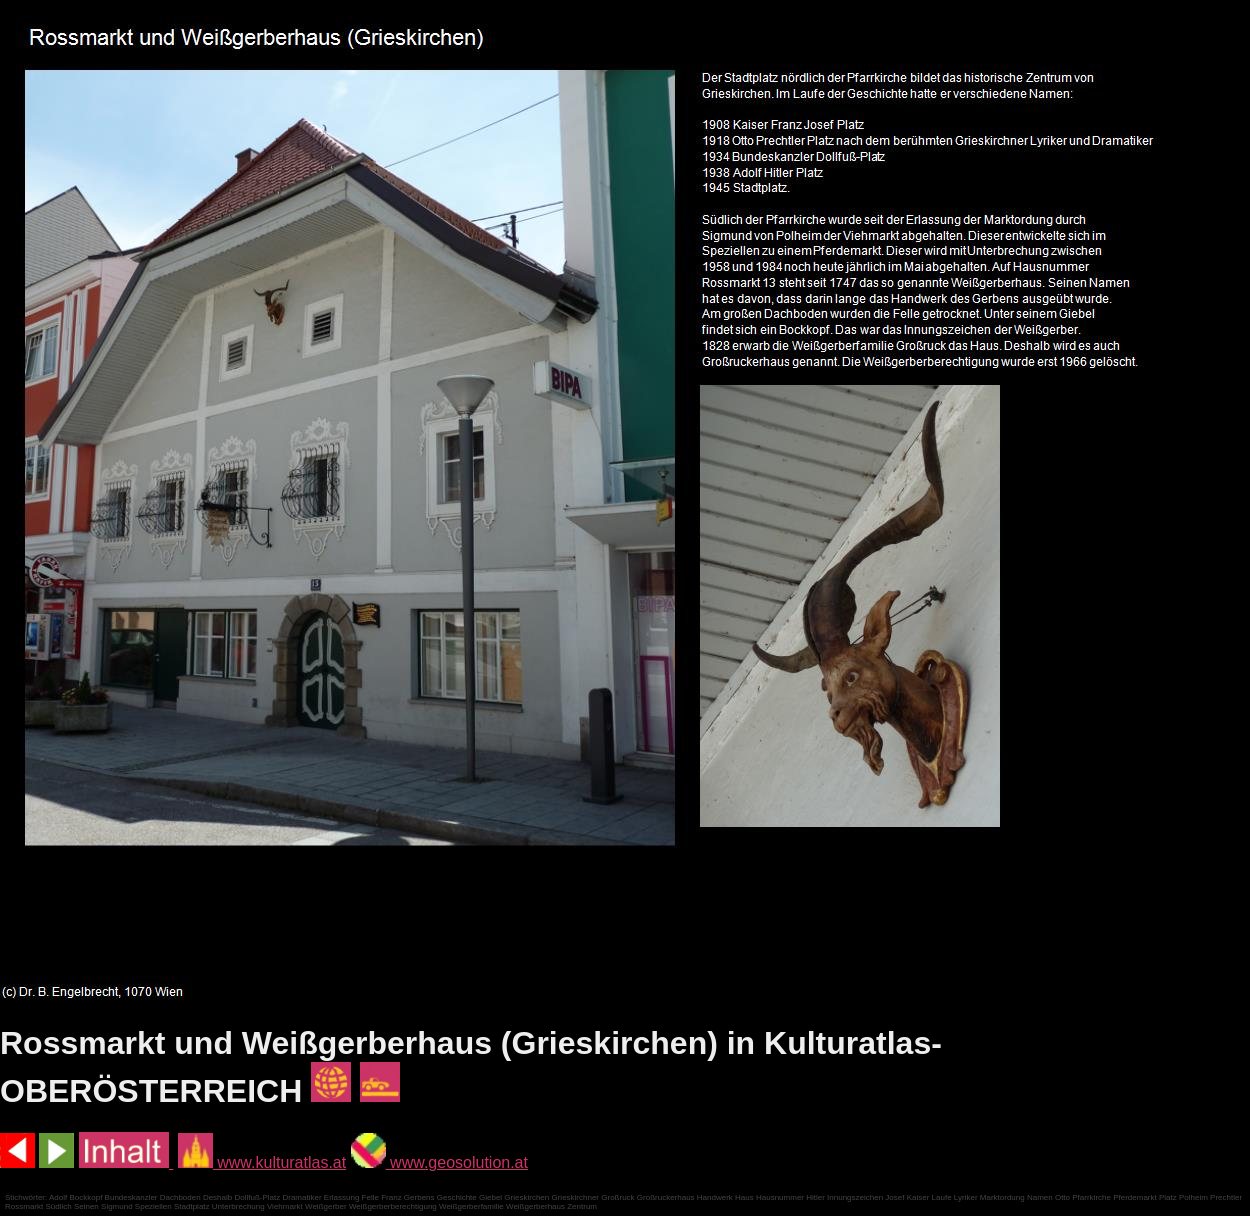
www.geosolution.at (439, 1162)
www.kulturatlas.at (262, 1162)
